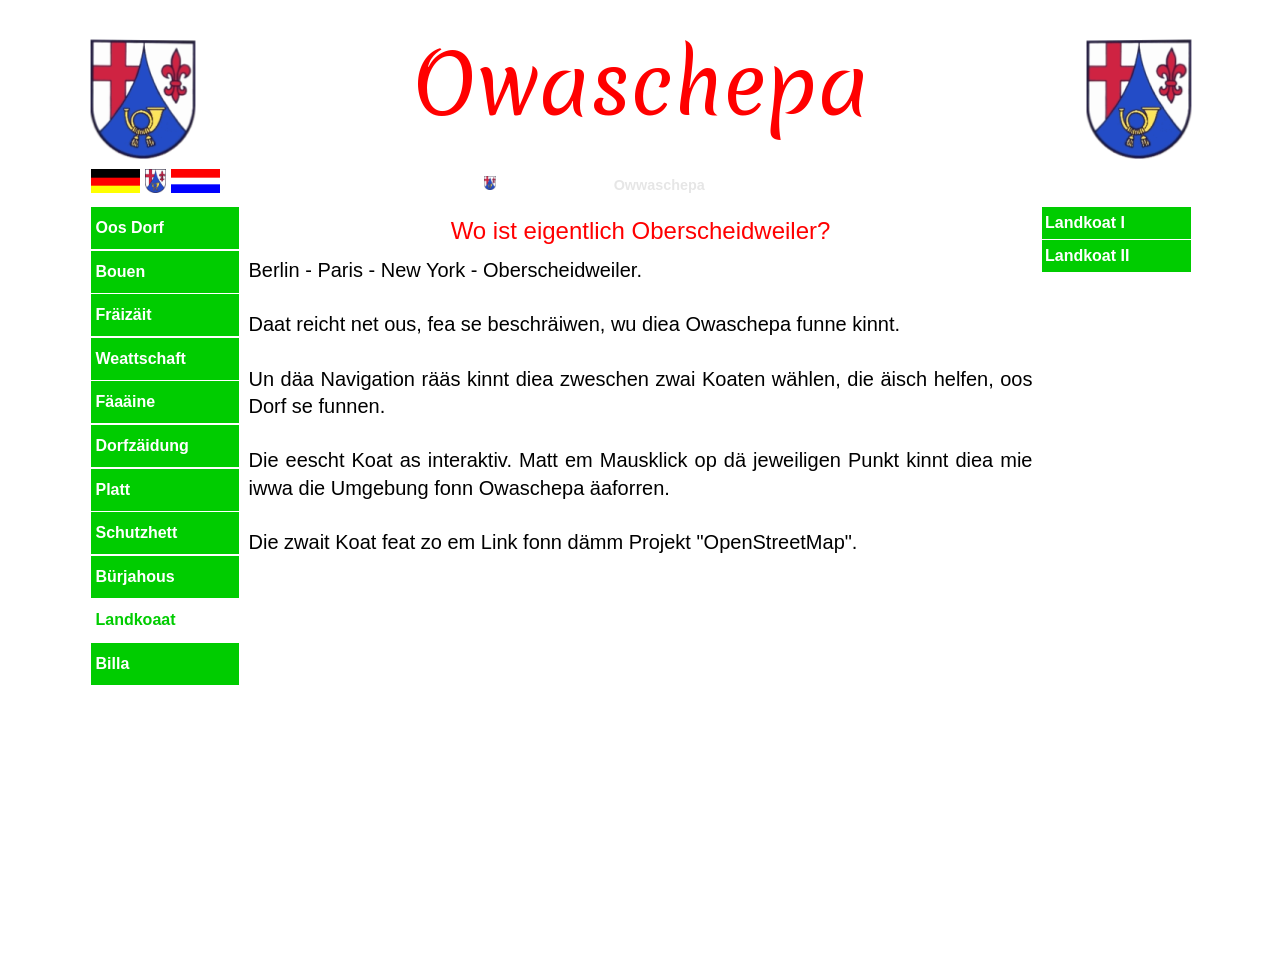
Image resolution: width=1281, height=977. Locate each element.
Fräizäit (124, 314)
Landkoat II (1087, 255)
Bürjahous (135, 576)
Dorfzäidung (142, 445)
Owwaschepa (659, 185)
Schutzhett (137, 532)
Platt (113, 489)
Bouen (121, 271)
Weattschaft (141, 358)
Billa (113, 663)
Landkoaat (136, 619)
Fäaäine (126, 401)
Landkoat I (1085, 222)
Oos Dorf (130, 227)
